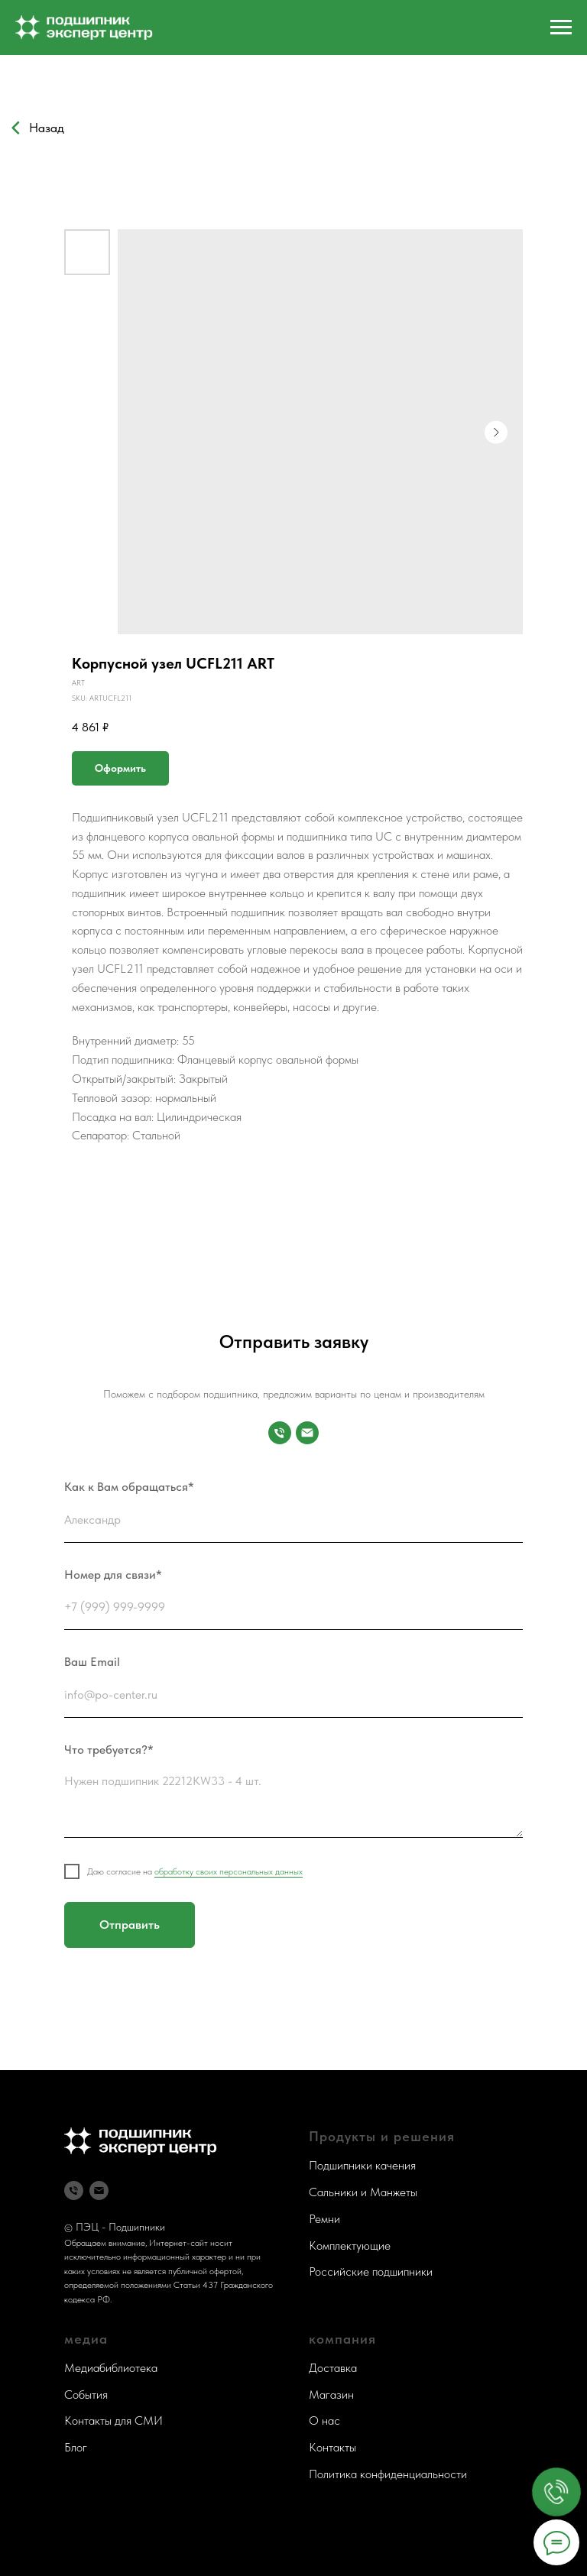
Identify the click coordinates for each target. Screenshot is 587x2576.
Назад (46, 127)
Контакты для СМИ (113, 2420)
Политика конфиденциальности (388, 2474)
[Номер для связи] (279, 1432)
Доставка (333, 2368)
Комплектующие (350, 2245)
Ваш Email (92, 1661)
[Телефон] (73, 2190)
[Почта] (307, 1432)
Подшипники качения (362, 2165)
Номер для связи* (113, 1574)
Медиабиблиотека (110, 2368)
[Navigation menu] (561, 27)
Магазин (331, 2394)
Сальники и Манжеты (363, 2192)
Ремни (324, 2218)
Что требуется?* (109, 1749)
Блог (75, 2447)
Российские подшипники (371, 2271)
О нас (324, 2420)
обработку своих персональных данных (228, 1871)
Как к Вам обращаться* (129, 1486)
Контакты (332, 2447)
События (86, 2394)
